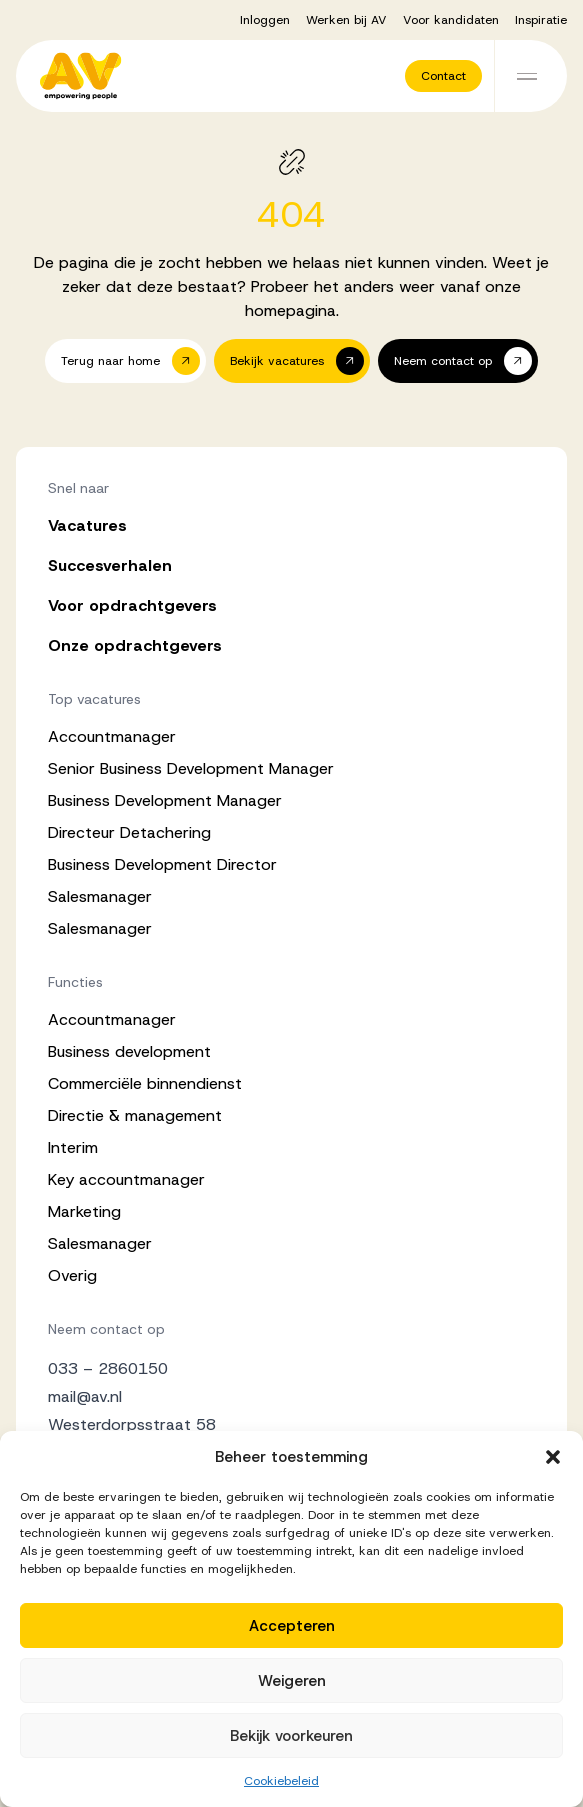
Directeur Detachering (129, 832)
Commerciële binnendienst (145, 1083)
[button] (553, 1457)
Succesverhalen (110, 565)
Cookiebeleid (281, 1781)
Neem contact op (106, 1329)
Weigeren (292, 1681)
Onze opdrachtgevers (135, 645)
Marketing (84, 1211)
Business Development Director (162, 864)
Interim (73, 1147)
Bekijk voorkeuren (291, 1736)
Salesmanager (100, 896)
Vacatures (87, 525)
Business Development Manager (165, 800)
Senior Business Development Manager (191, 768)
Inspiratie (541, 20)
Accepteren (292, 1626)
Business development (129, 1051)
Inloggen (265, 20)
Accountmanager (112, 736)
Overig (72, 1275)
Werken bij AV (346, 20)
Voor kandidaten (451, 20)
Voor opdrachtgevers (132, 605)
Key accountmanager (126, 1179)
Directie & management (135, 1115)
